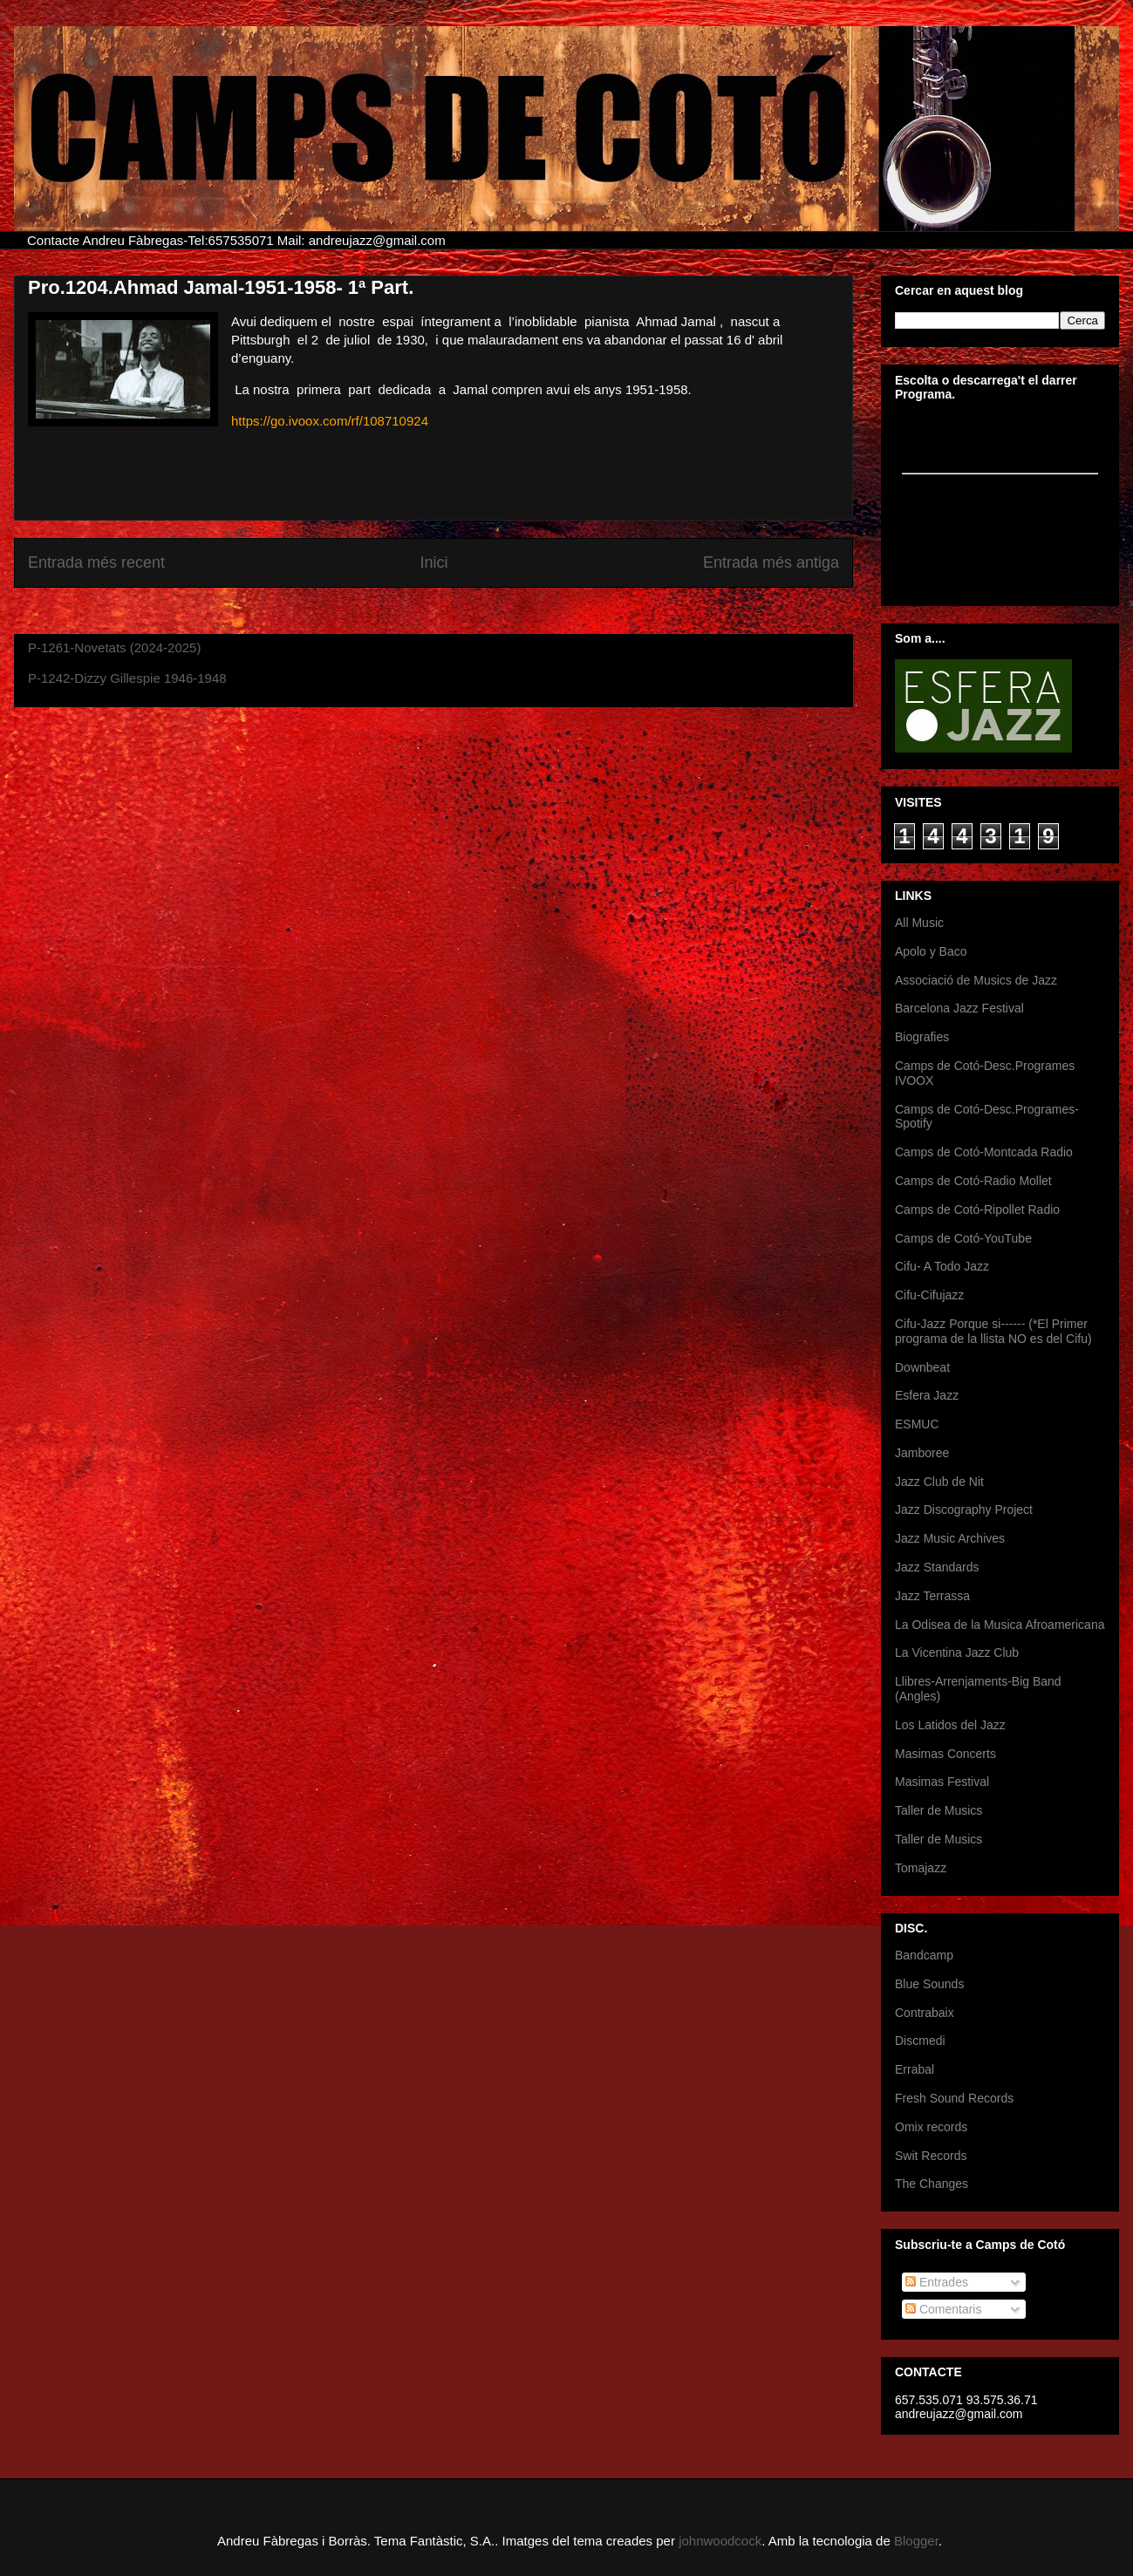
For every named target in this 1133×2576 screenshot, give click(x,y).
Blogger (916, 2540)
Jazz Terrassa (932, 1596)
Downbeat (922, 1367)
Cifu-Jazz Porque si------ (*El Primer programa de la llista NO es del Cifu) (993, 1331)
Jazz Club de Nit (939, 1482)
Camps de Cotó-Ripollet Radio (977, 1209)
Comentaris (943, 2309)
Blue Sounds (929, 1984)
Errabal (914, 2069)
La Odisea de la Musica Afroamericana (999, 1625)
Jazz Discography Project (964, 1509)
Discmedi (920, 2041)
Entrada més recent (96, 562)
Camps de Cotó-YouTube (963, 1238)
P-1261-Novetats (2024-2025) (114, 647)
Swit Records (930, 2156)
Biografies (922, 1037)
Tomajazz (920, 1868)
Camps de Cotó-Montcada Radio (984, 1152)
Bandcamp (924, 1955)
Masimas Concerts (945, 1754)
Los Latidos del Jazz (950, 1725)
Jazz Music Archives (950, 1538)
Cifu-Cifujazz (929, 1295)
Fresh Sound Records (954, 2098)
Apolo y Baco (931, 951)
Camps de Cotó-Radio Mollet (973, 1181)
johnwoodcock (720, 2540)
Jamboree (922, 1453)
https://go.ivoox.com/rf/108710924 (329, 420)
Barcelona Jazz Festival (959, 1008)
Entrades (936, 2282)
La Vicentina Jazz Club (957, 1652)
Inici (433, 562)
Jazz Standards (937, 1567)
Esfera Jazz (927, 1395)
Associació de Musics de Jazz (976, 980)
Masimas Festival (942, 1782)
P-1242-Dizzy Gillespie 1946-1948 (127, 678)
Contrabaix (924, 2013)
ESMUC (917, 1424)
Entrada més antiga (771, 562)
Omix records (931, 2127)
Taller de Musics (938, 1810)
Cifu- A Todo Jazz (942, 1266)
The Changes (931, 2184)
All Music (919, 923)
